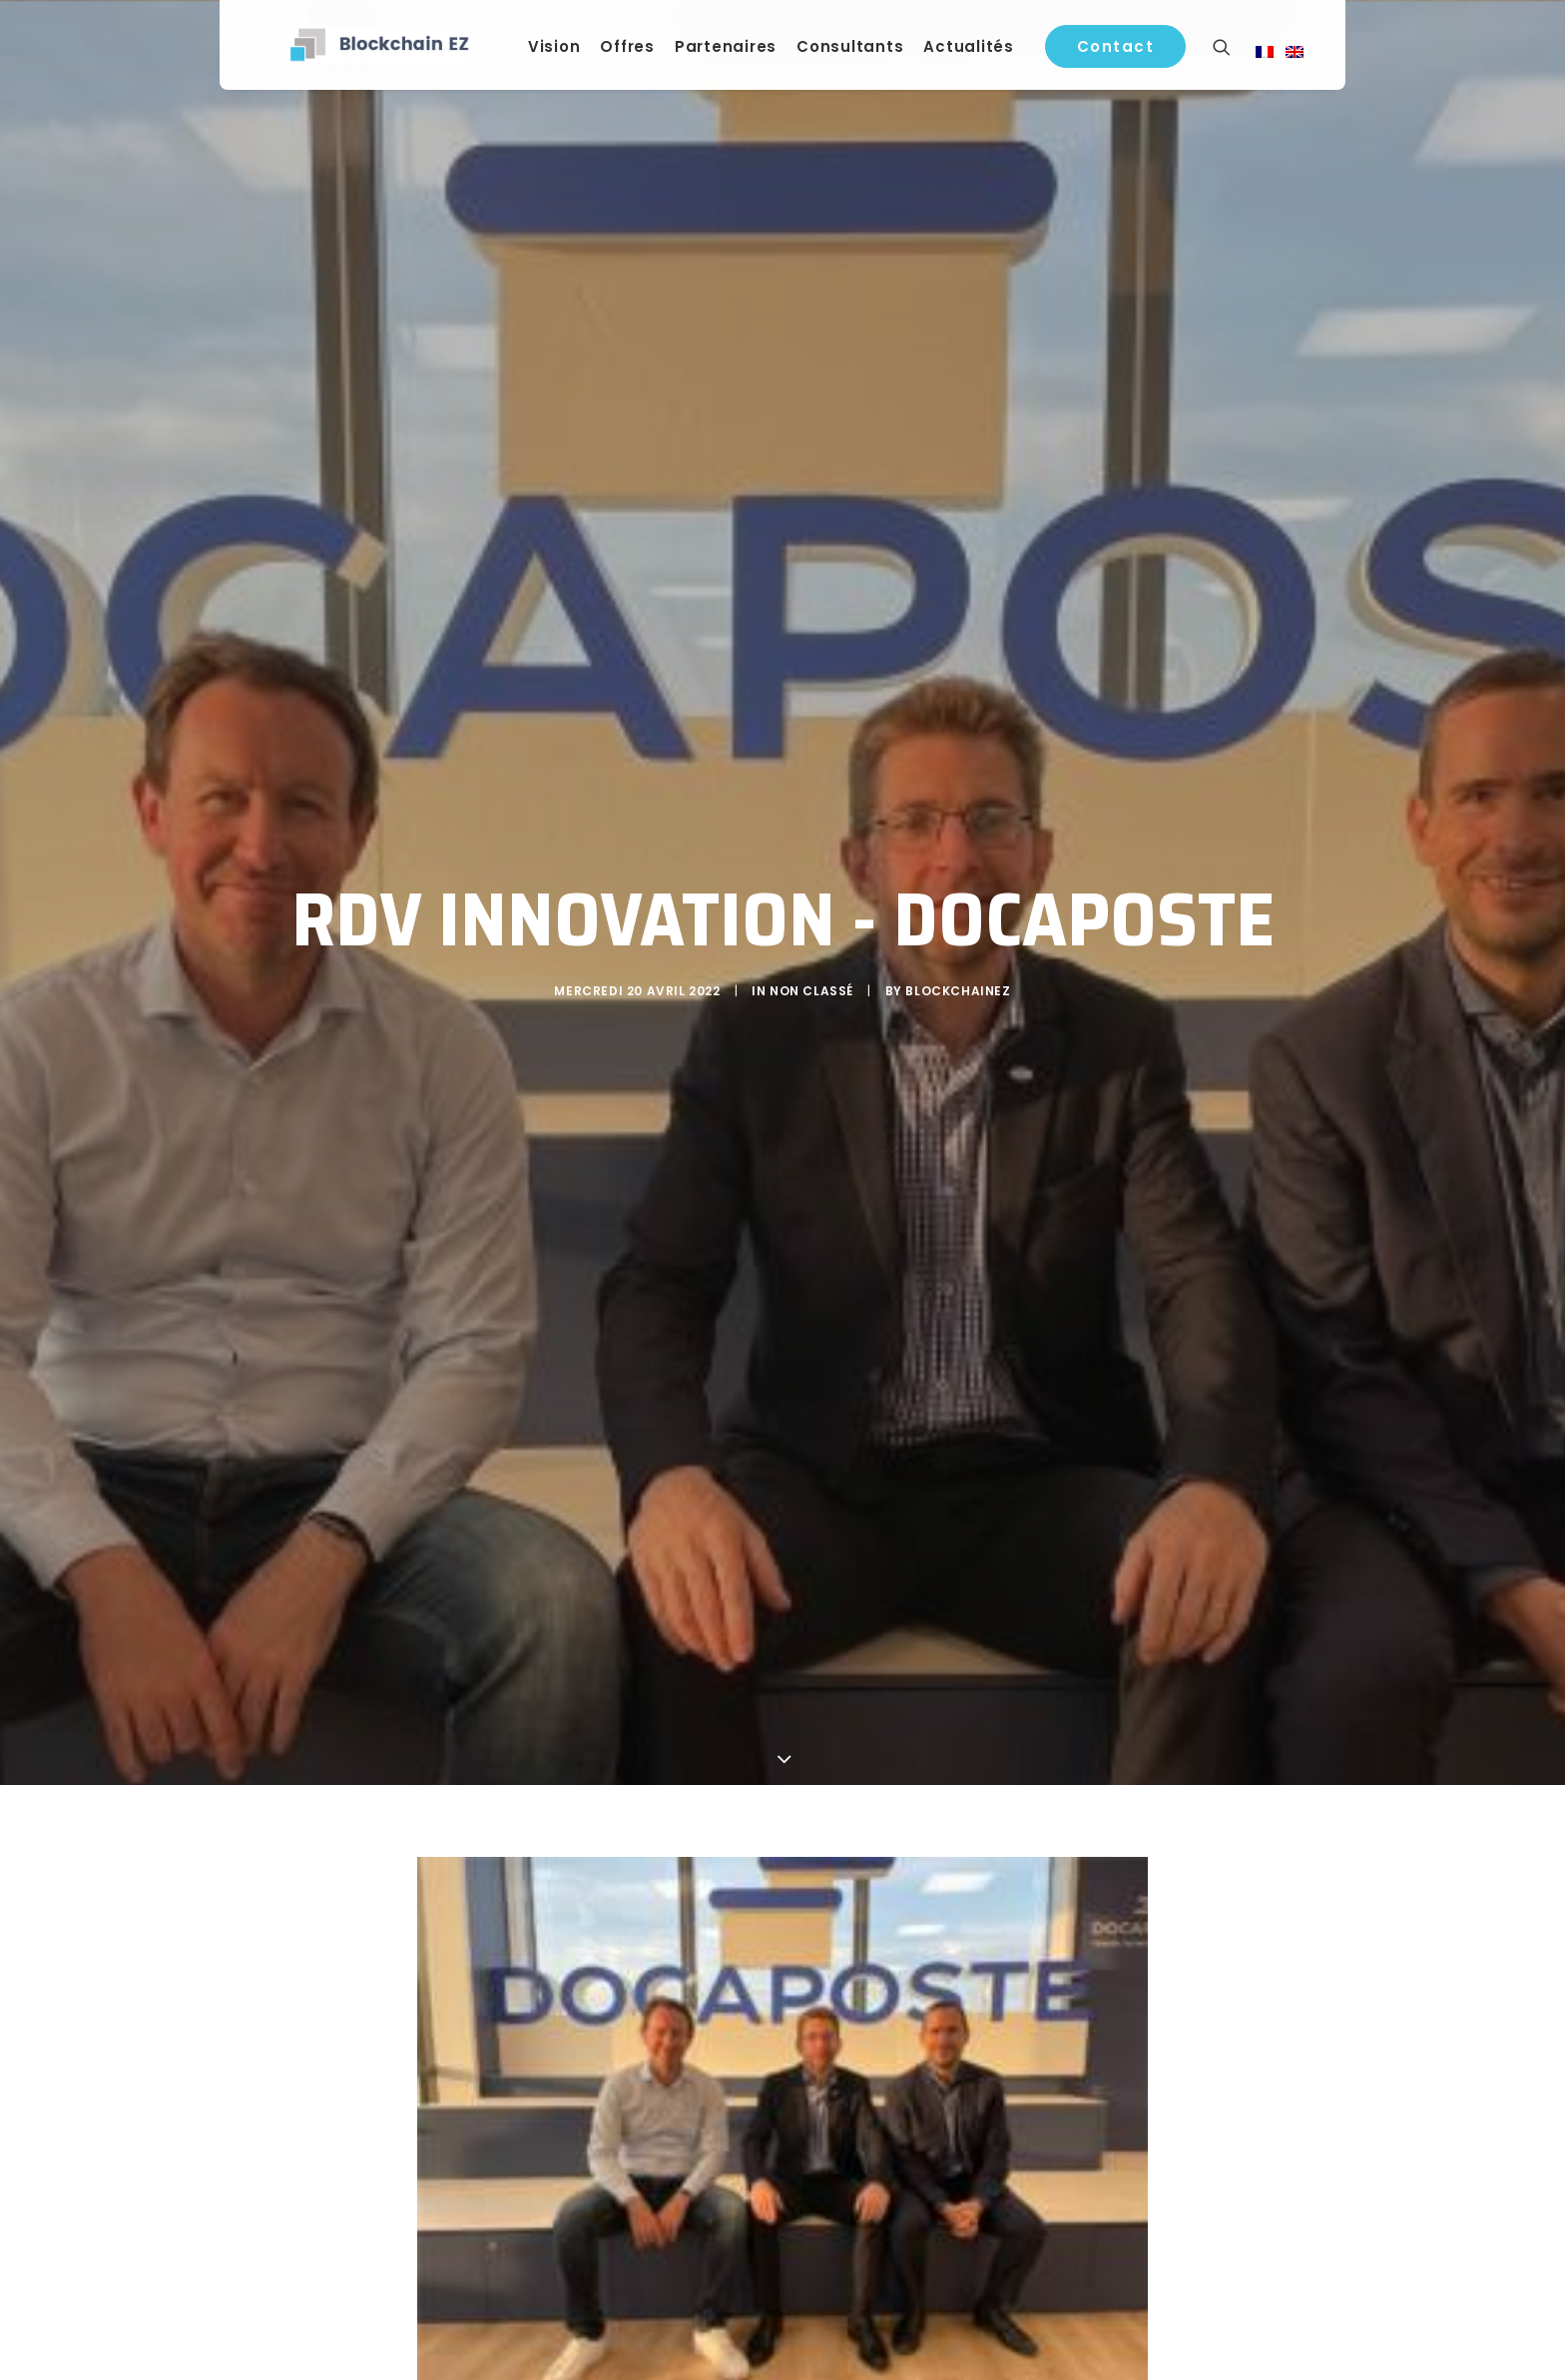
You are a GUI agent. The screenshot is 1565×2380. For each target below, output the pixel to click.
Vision (566, 51)
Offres (640, 51)
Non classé (811, 984)
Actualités (981, 51)
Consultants (861, 51)
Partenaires (737, 51)
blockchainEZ (957, 984)
